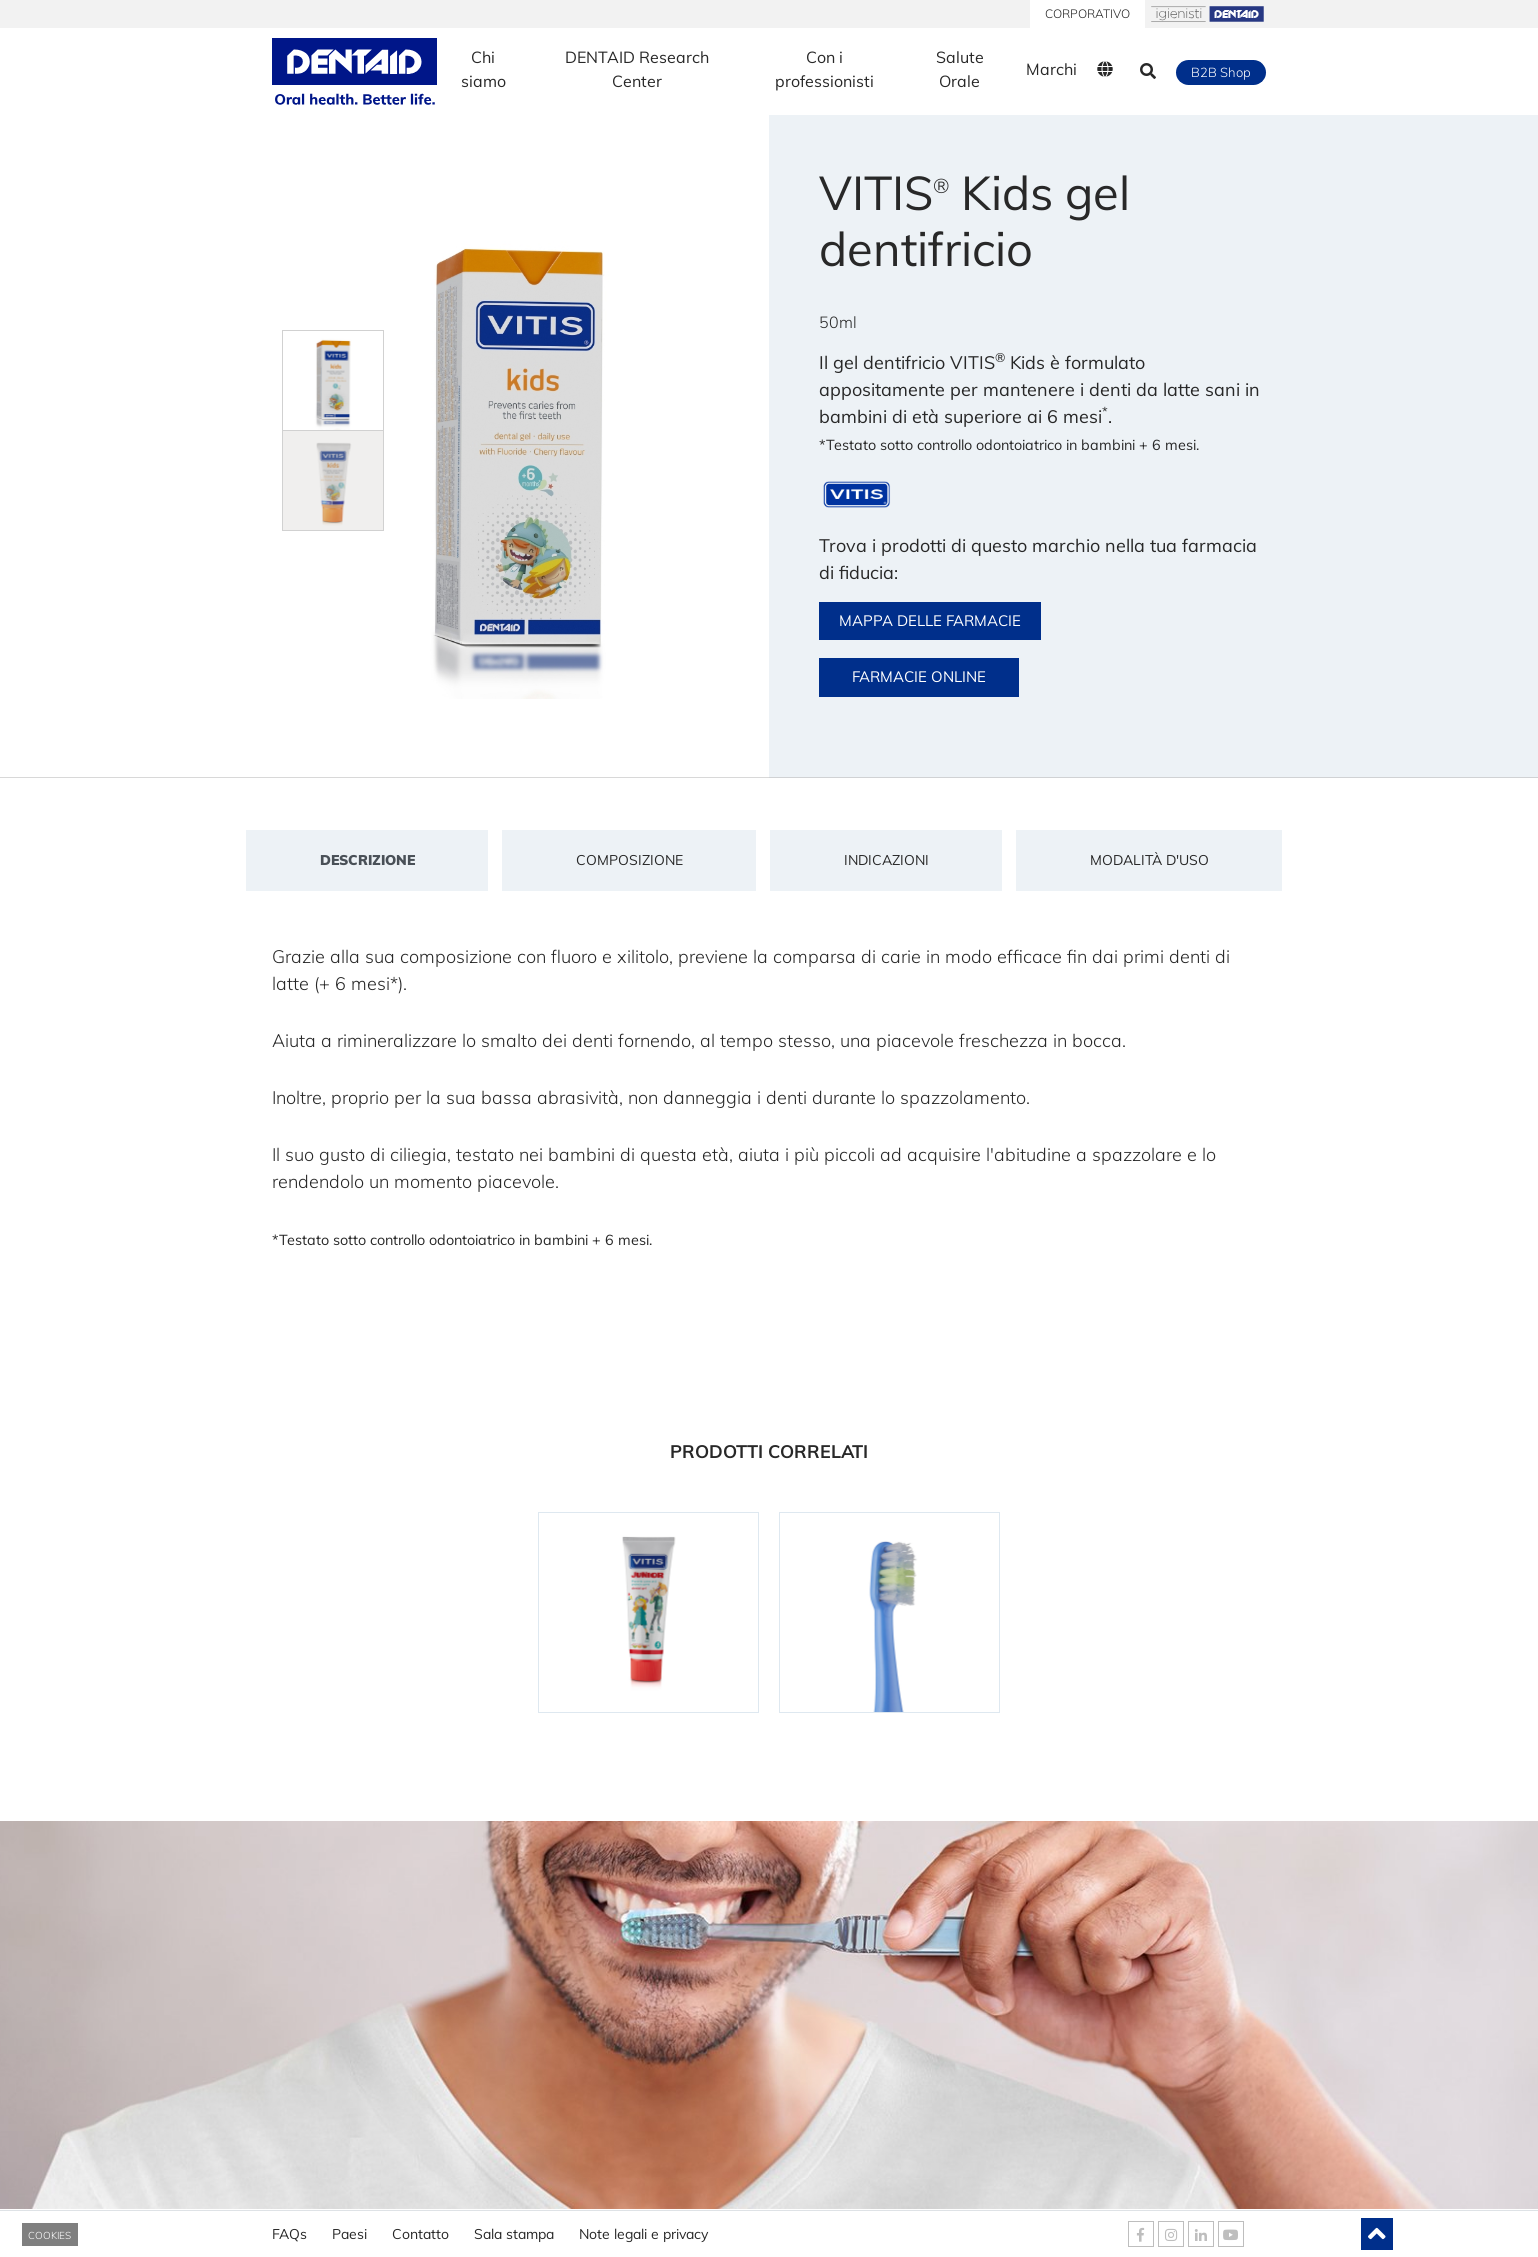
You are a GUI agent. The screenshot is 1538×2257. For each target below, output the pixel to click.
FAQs (289, 2227)
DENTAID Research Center (637, 69)
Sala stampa (514, 2227)
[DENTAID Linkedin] (1201, 2234)
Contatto (420, 2227)
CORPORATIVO (1087, 13)
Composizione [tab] (629, 860)
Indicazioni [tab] (886, 860)
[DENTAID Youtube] (1231, 2234)
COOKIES (49, 2235)
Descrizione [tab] (367, 860)
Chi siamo (483, 69)
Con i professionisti (824, 69)
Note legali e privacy (643, 2227)
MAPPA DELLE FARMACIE (930, 620)
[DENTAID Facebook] (1141, 2234)
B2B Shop (1221, 72)
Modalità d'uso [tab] (1149, 860)
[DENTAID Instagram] (1171, 2234)
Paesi (349, 2227)
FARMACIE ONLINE (919, 676)
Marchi (1051, 69)
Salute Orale (960, 69)
